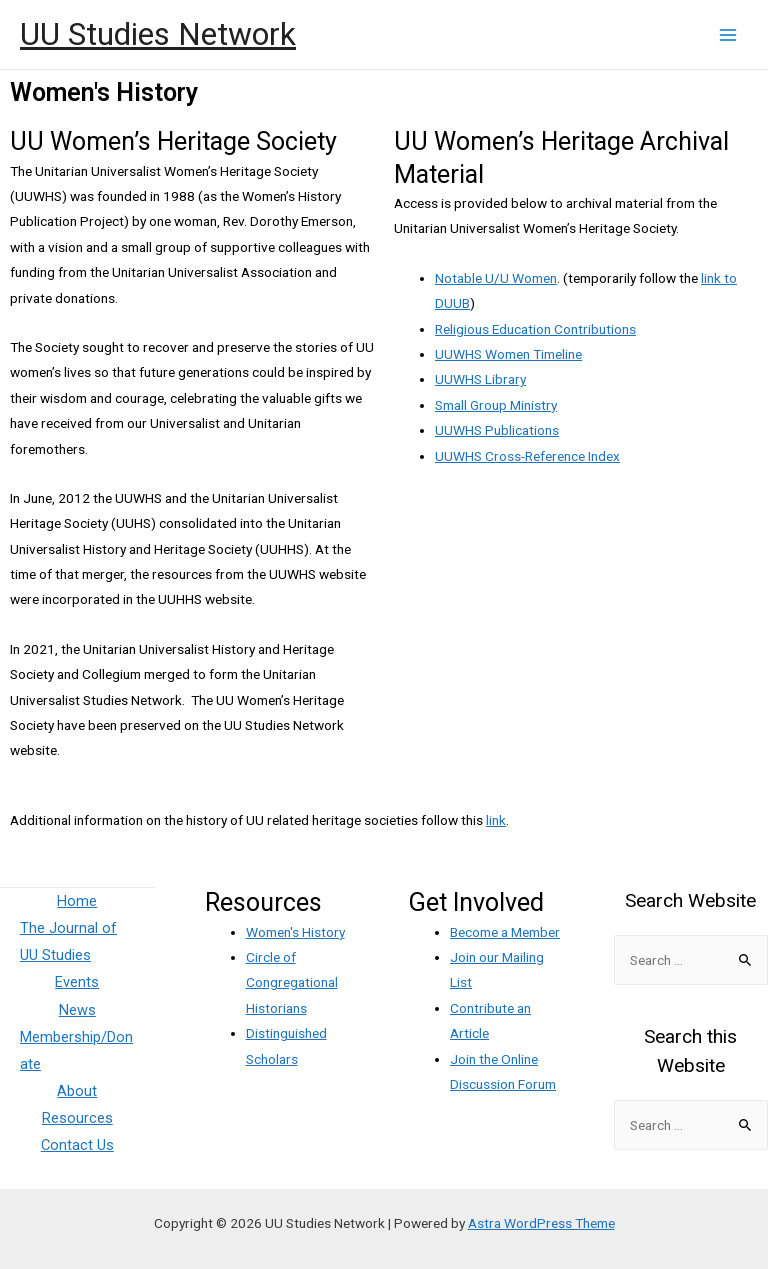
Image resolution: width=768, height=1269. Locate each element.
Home (77, 901)
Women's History (295, 932)
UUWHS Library (480, 379)
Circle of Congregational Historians (292, 982)
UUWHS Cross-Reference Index (527, 456)
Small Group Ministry (496, 405)
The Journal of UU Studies (68, 941)
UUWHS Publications (497, 430)
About (77, 1091)
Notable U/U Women (496, 278)
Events (77, 982)
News (77, 1010)
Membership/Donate (76, 1050)
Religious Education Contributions (535, 329)
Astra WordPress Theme (541, 1223)
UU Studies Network (158, 34)
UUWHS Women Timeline (508, 354)
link (496, 820)
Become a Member (505, 932)
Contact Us (77, 1145)
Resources (77, 1118)
